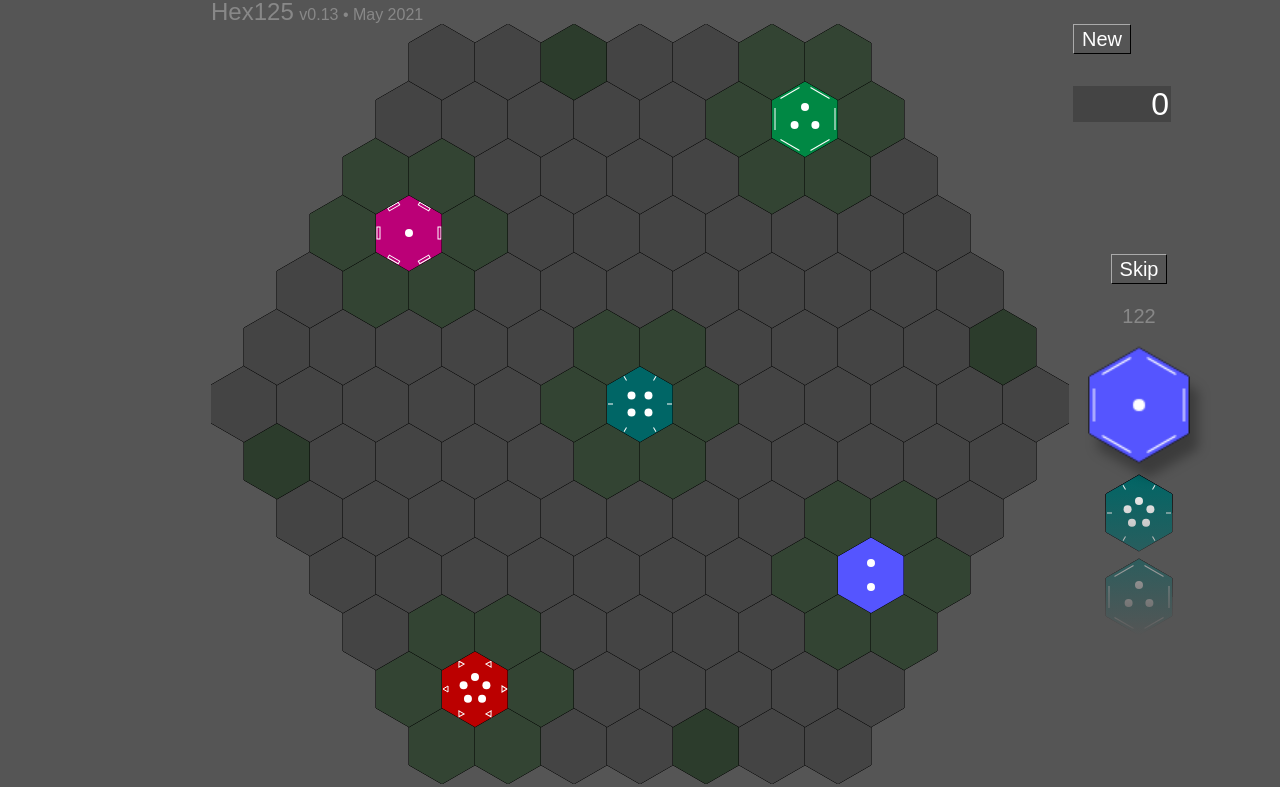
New (1102, 39)
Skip (1139, 269)
